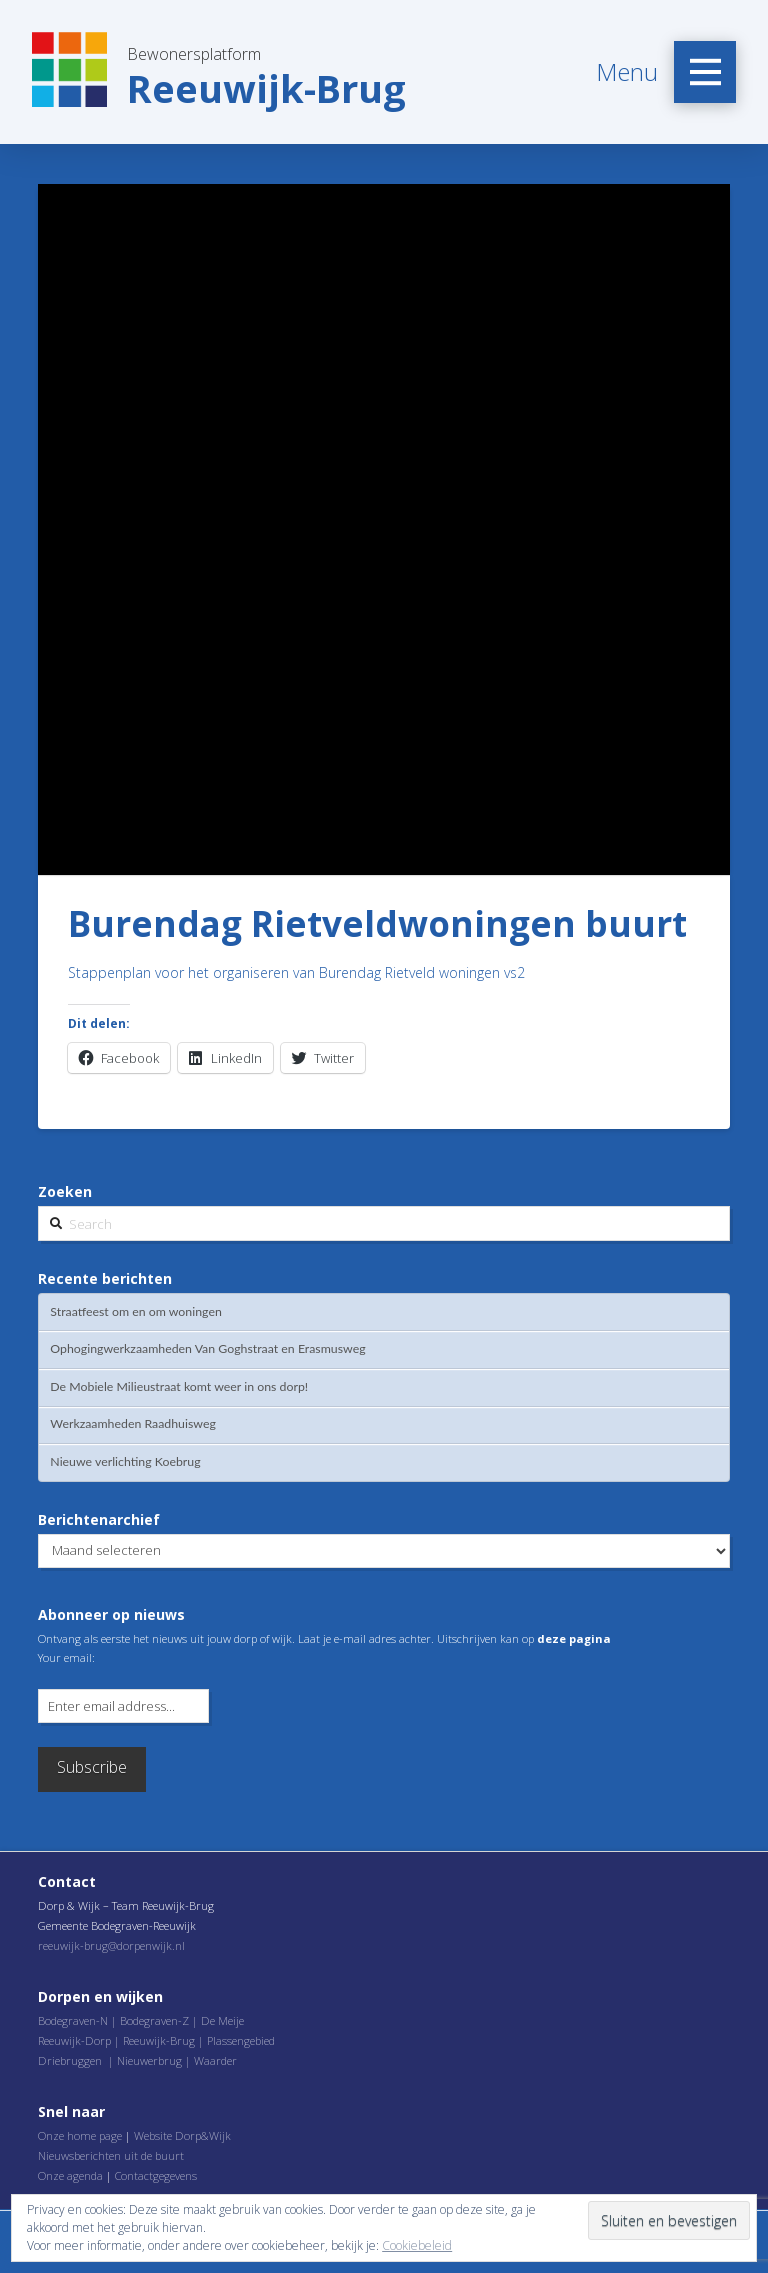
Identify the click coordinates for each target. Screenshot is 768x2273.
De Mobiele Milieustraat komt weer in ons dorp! (179, 1387)
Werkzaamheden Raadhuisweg (133, 1424)
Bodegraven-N (73, 2020)
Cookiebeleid (417, 2245)
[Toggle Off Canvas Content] (705, 72)
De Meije (222, 2020)
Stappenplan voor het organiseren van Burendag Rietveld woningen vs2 (296, 972)
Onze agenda (70, 2175)
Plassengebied (241, 2040)
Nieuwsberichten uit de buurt (111, 2155)
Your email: (66, 1657)
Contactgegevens (156, 2175)
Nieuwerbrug (149, 2060)
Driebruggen (70, 2060)
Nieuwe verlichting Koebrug (125, 1462)
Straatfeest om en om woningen (135, 1312)
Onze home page (80, 2135)
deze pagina (574, 1638)
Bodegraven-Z (154, 2020)
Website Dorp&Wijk (182, 2135)
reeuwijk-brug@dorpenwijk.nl (111, 1945)
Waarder (215, 2060)
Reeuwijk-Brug (159, 2040)
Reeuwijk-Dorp (74, 2040)
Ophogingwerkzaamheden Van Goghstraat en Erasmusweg (207, 1349)
